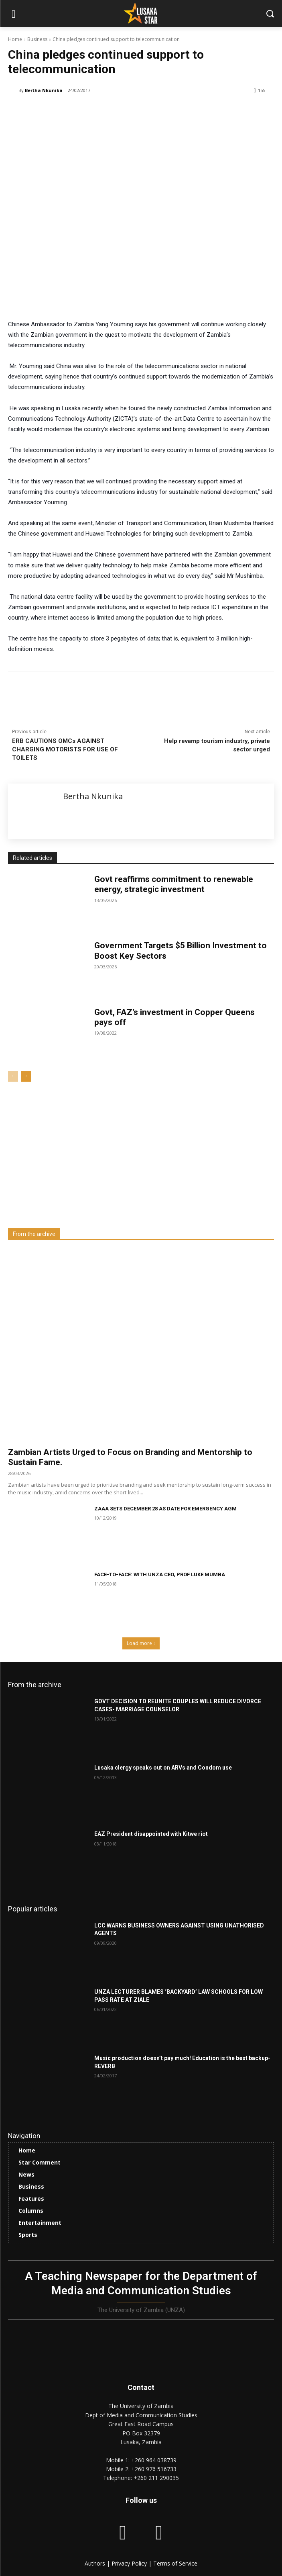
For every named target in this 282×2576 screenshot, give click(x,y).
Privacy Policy (130, 2563)
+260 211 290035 (156, 2478)
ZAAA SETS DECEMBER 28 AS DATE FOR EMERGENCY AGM (165, 1509)
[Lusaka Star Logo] (141, 13)
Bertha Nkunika (44, 90)
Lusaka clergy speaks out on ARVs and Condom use (163, 1767)
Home (15, 39)
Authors (96, 2563)
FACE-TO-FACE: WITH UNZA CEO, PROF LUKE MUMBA (159, 1574)
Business (37, 39)
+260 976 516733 (154, 2469)
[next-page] (26, 1076)
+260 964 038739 (154, 2460)
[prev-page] (13, 1076)
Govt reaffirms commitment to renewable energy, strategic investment (173, 884)
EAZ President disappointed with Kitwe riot (151, 1834)
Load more (141, 1643)
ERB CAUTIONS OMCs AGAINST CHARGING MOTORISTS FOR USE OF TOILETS (65, 749)
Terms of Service (175, 2563)
